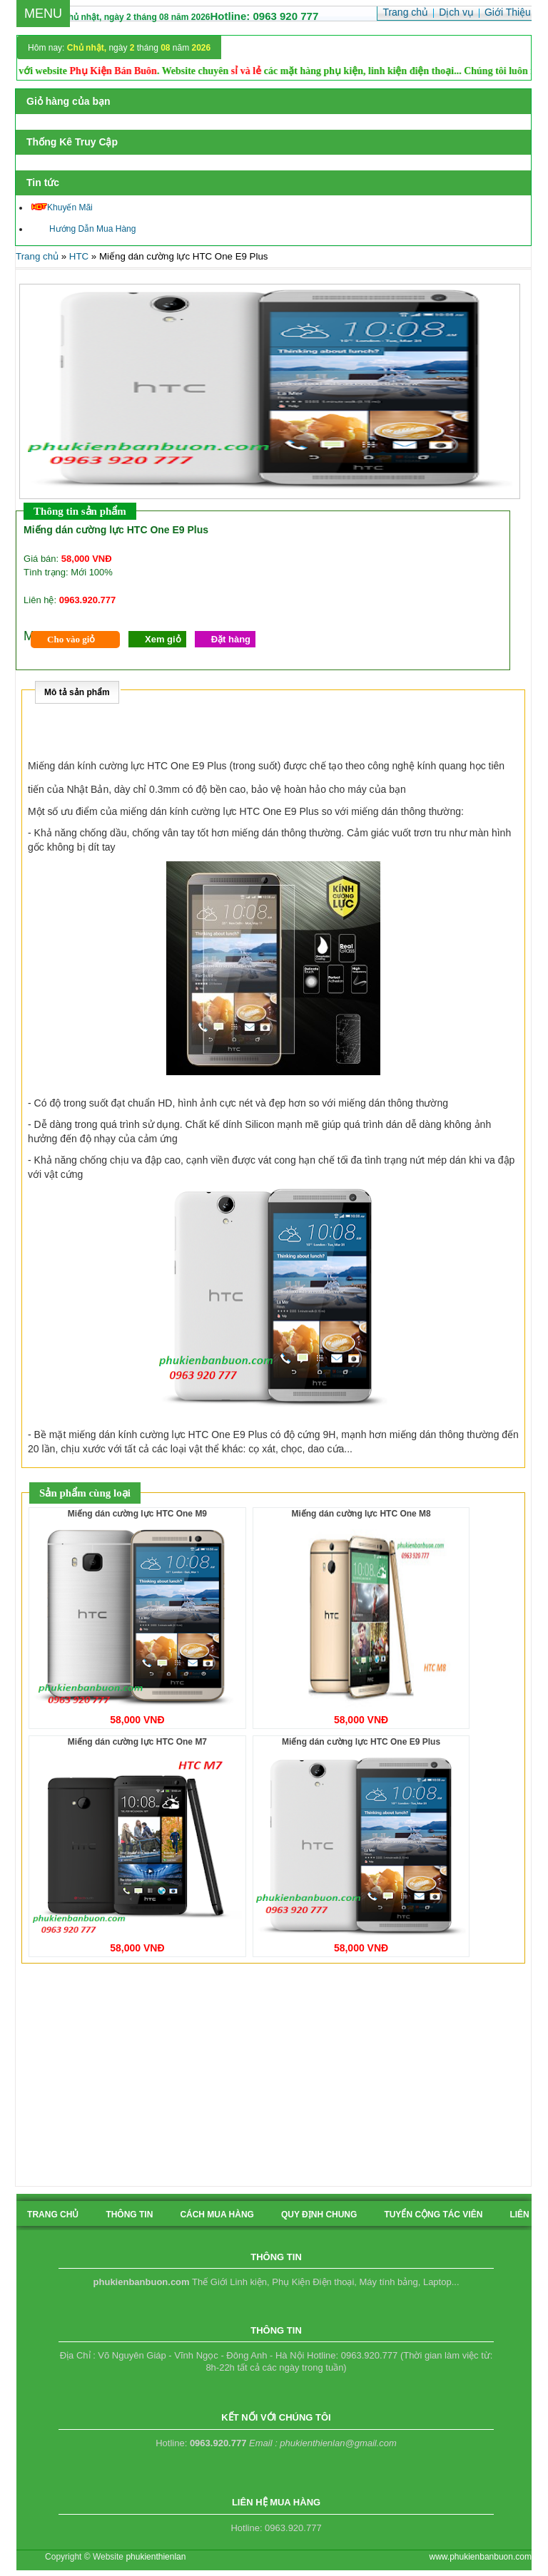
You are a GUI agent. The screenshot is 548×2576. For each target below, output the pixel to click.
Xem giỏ (163, 639)
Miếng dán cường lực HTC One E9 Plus (361, 1742)
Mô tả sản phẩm (77, 692)
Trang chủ (37, 256)
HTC (78, 256)
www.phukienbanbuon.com (481, 2557)
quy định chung (319, 2215)
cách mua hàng (217, 2215)
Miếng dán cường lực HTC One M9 (137, 1514)
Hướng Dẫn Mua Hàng (83, 229)
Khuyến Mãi (62, 207)
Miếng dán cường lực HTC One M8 (360, 1514)
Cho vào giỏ (71, 639)
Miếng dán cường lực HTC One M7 (137, 1742)
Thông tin (129, 2215)
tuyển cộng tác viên (433, 2215)
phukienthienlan (156, 2557)
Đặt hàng (230, 639)
